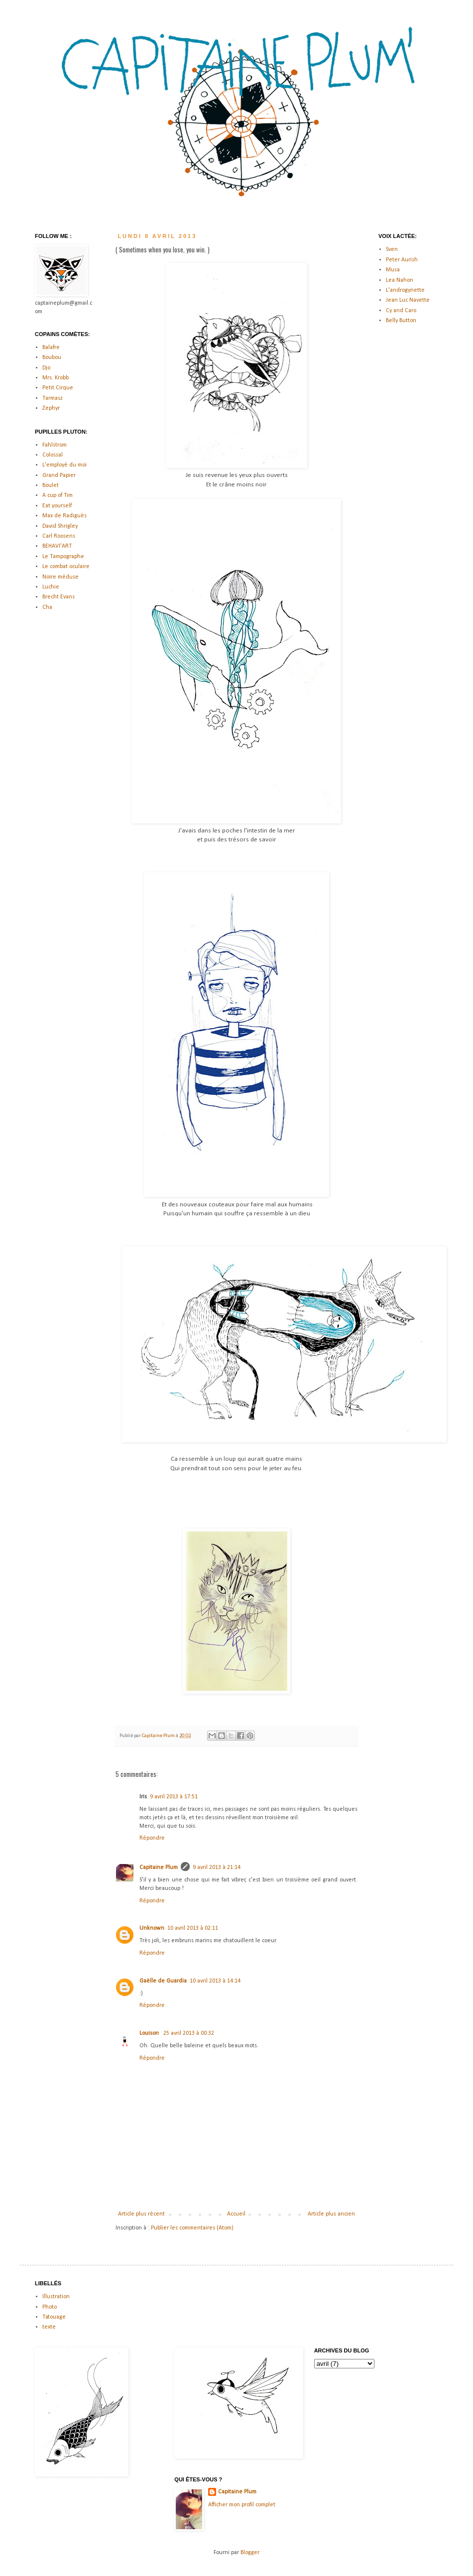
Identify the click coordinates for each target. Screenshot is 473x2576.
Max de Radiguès (64, 516)
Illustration (56, 2297)
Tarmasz (52, 398)
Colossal (52, 455)
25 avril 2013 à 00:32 (188, 2033)
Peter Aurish (402, 260)
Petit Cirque (57, 388)
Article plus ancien (331, 2214)
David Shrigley (60, 526)
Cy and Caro (401, 311)
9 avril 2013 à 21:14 (216, 1868)
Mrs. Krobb (55, 378)
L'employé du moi (64, 465)
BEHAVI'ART (57, 546)
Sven (392, 249)
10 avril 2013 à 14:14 (215, 1981)
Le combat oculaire (66, 567)
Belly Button (401, 321)
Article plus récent (141, 2214)
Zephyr (51, 408)
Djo (46, 368)
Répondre (152, 1838)
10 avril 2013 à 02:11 (192, 1928)
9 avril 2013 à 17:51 (174, 1797)
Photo (49, 2307)
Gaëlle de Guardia (163, 1981)
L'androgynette (405, 290)
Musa (393, 270)
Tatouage (54, 2317)
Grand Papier (59, 475)
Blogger (249, 2553)
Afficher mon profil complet (241, 2505)
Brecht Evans (58, 597)
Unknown (151, 1928)
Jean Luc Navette (408, 300)
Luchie (50, 587)
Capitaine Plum (158, 1868)
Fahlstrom (54, 445)
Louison (149, 2033)
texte (49, 2327)
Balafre (51, 348)
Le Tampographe (63, 557)
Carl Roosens (58, 536)
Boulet (50, 485)
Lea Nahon (399, 280)
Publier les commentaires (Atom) (192, 2228)
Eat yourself (57, 506)
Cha (47, 607)
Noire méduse (60, 577)
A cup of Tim (57, 495)
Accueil (236, 2214)
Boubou (51, 357)
